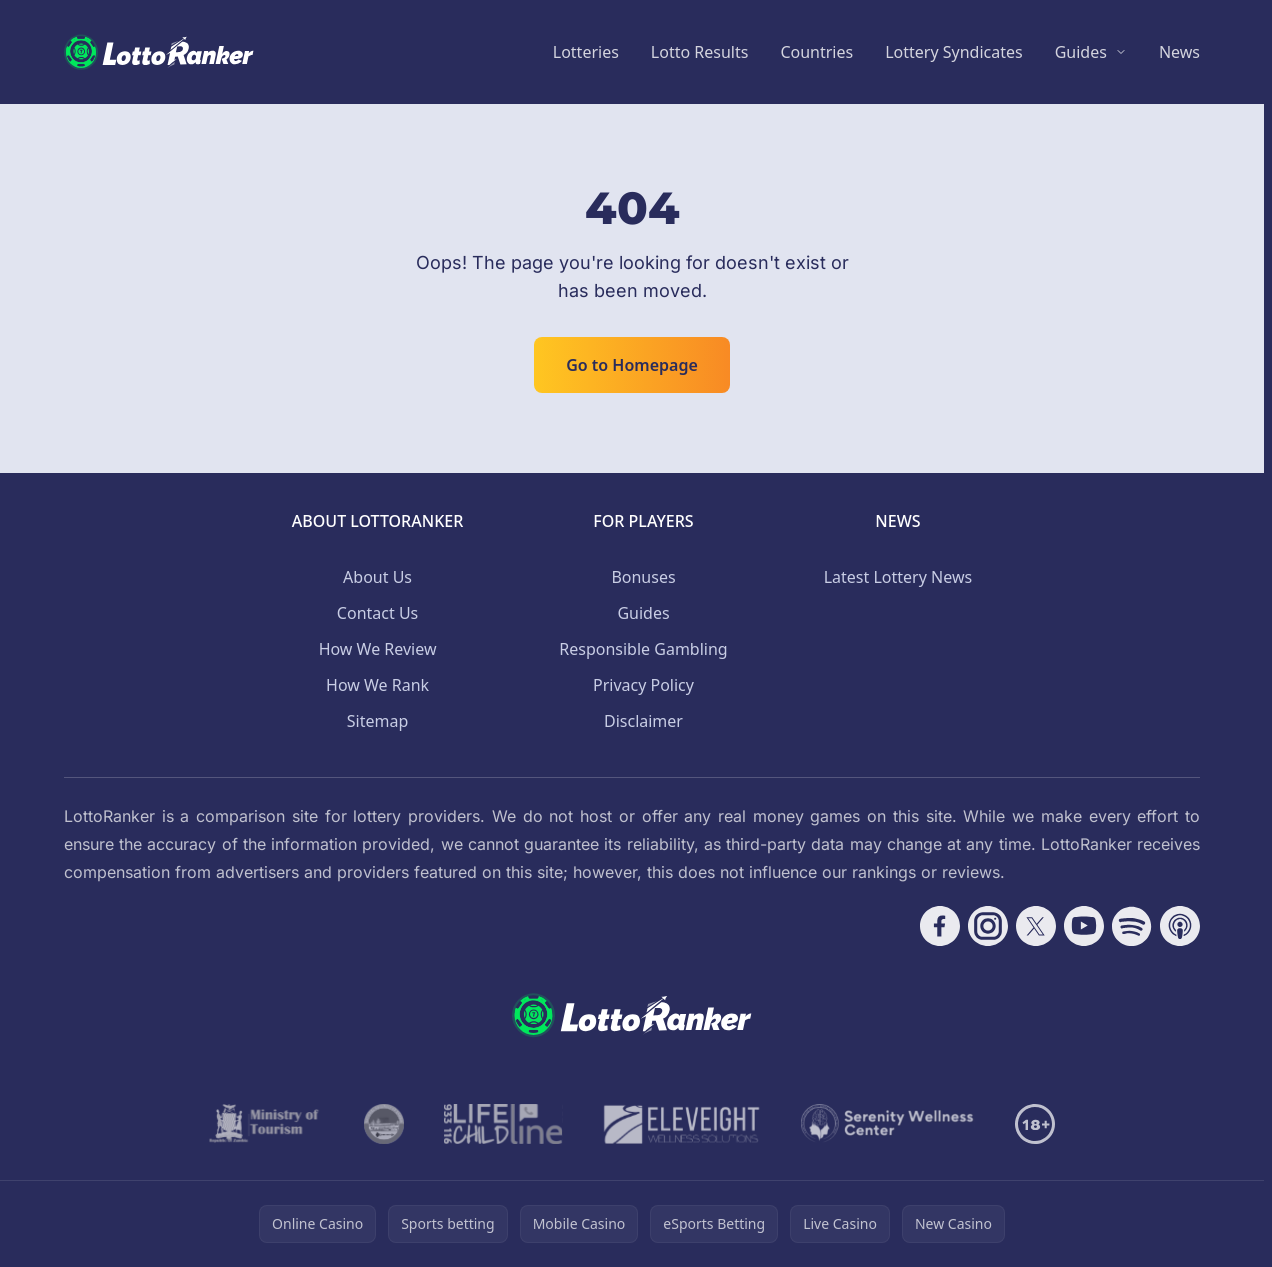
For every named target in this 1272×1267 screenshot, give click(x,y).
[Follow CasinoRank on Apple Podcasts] (1180, 926)
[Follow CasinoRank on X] (1036, 926)
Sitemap (378, 721)
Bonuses (643, 577)
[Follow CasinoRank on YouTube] (1084, 926)
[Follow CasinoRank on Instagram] (988, 926)
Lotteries (586, 52)
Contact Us (377, 613)
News (1179, 52)
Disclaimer (643, 721)
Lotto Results (700, 52)
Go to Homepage (632, 365)
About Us (377, 577)
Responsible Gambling (643, 649)
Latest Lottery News (898, 577)
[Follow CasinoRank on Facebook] (940, 926)
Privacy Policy (643, 685)
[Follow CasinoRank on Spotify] (1132, 926)
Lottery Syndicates (954, 52)
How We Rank (377, 685)
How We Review (378, 649)
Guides (1081, 52)
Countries (816, 52)
